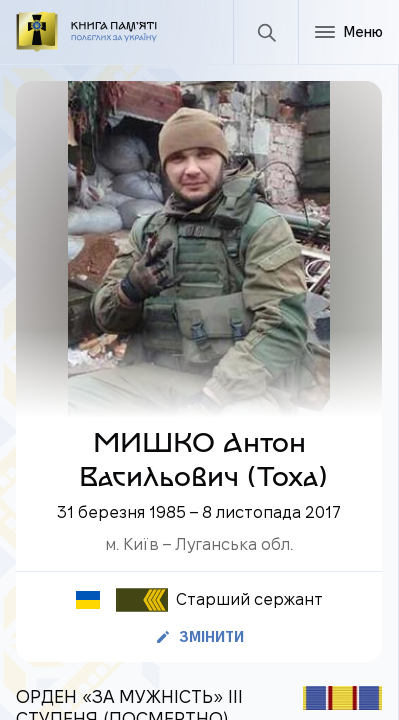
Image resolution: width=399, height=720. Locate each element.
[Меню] (348, 32)
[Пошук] (265, 32)
